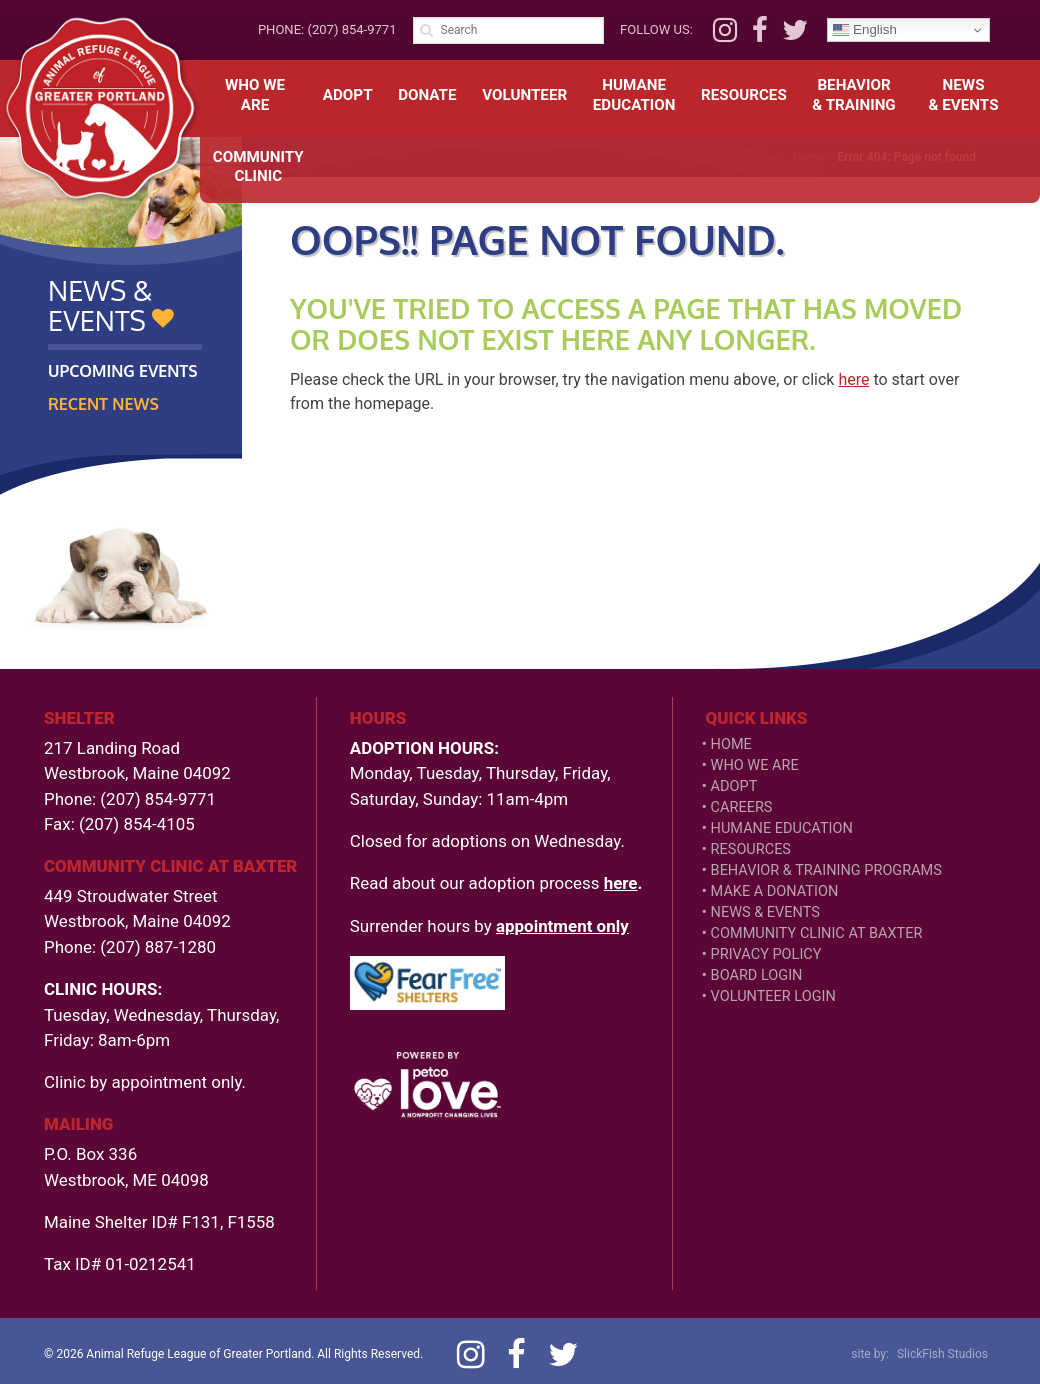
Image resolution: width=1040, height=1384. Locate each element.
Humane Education (782, 828)
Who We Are (255, 95)
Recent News (103, 404)
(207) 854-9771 (351, 29)
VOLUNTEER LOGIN (773, 996)
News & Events (765, 912)
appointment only (562, 926)
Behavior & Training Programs (826, 870)
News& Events (964, 95)
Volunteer (524, 95)
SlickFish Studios (942, 1354)
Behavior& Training (853, 95)
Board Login (757, 975)
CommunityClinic (258, 167)
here (853, 379)
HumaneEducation (634, 95)
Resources (744, 95)
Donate (427, 95)
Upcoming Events (123, 371)
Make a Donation (775, 891)
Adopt (348, 95)
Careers (742, 807)
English (864, 30)
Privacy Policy (766, 954)
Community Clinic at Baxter (817, 933)
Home (731, 744)
